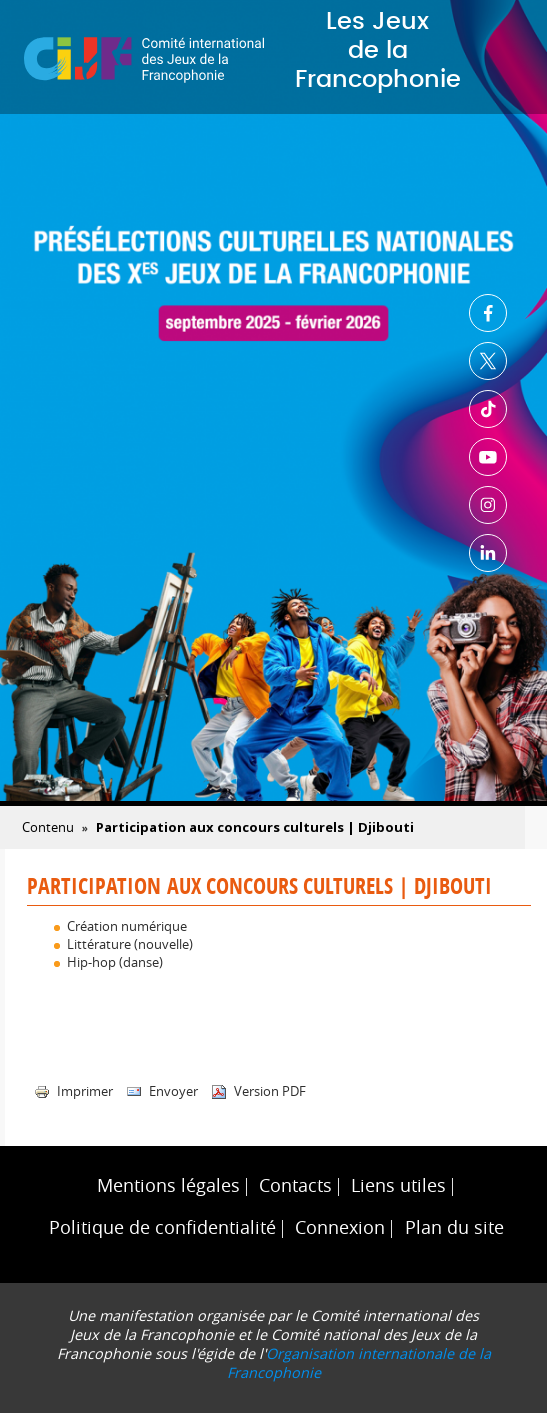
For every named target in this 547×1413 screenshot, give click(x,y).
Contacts (295, 1185)
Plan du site (454, 1227)
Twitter (488, 361)
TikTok (488, 409)
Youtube (488, 457)
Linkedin (488, 553)
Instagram (488, 505)
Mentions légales (168, 1185)
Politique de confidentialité (162, 1227)
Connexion (340, 1227)
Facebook (488, 313)
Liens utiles (398, 1185)
